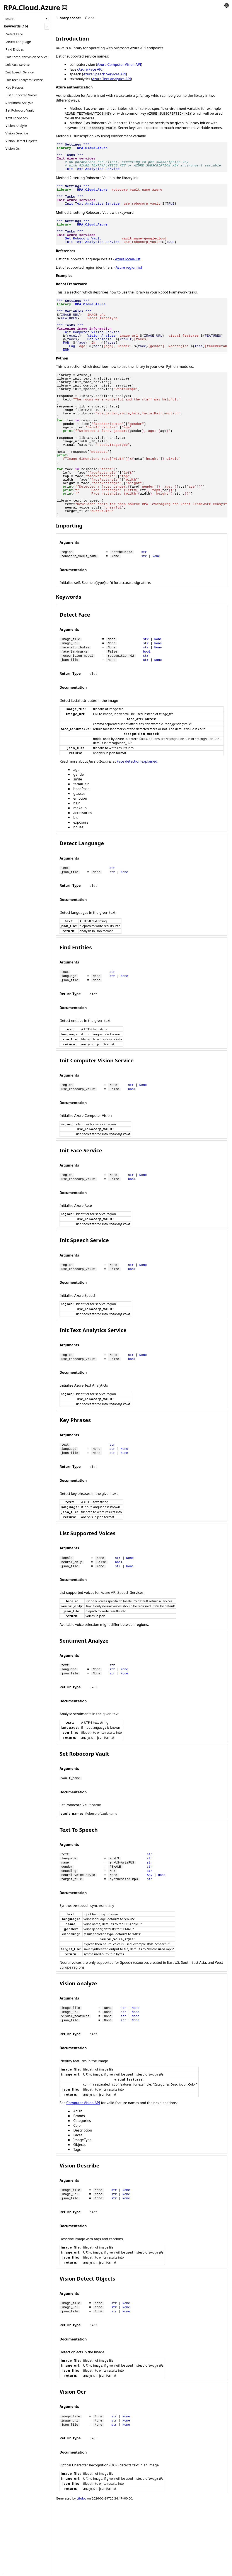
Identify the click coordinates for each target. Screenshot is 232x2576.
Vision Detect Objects (21, 141)
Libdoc (81, 2571)
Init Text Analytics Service (24, 80)
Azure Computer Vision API (119, 64)
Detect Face (14, 34)
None (156, 607)
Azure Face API (90, 69)
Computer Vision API (83, 2171)
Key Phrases (14, 87)
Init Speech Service (19, 72)
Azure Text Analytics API (111, 78)
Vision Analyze (16, 126)
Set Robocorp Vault (19, 110)
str (144, 602)
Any (149, 1941)
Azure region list (129, 281)
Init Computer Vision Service (26, 57)
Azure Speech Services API (104, 74)
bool (146, 704)
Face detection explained (137, 815)
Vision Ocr (13, 148)
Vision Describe (17, 133)
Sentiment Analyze (19, 103)
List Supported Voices (21, 95)
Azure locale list (127, 272)
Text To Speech (16, 118)
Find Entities (14, 49)
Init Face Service (17, 65)
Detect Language (18, 42)
